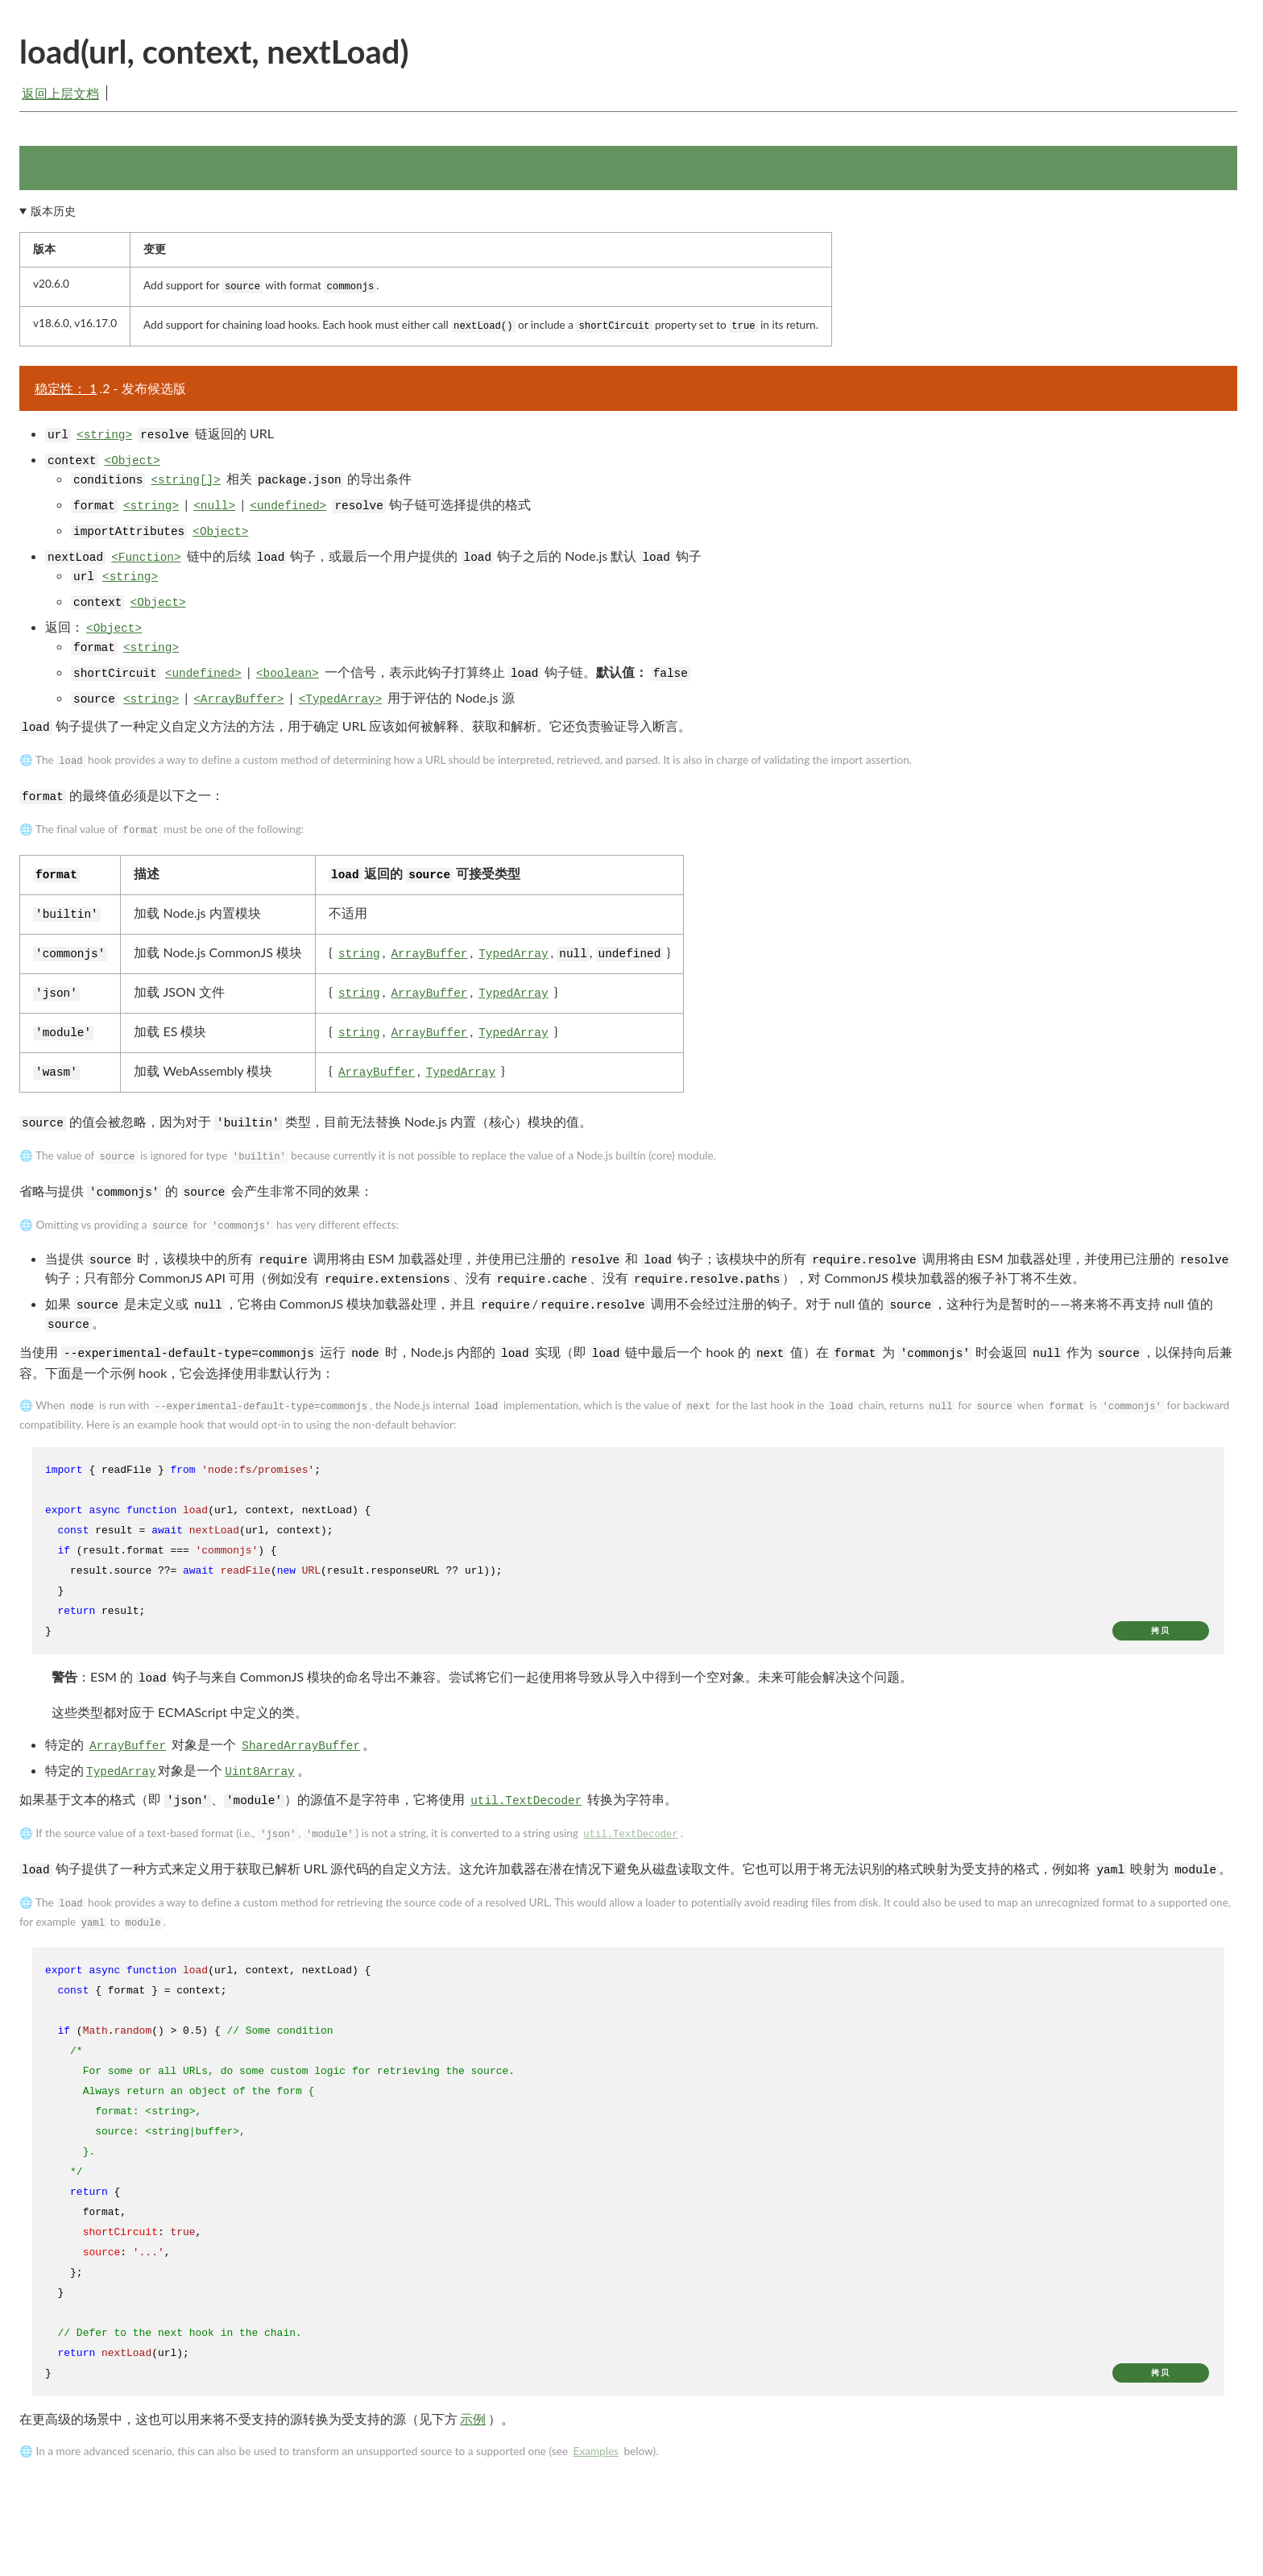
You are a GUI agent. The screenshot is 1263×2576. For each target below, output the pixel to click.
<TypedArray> (341, 704)
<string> (104, 439)
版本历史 (53, 215)
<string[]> (185, 485)
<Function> (145, 562)
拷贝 (1160, 1636)
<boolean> (287, 678)
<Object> (132, 465)
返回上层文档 (60, 93)
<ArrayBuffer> (238, 704)
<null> (214, 510)
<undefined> (288, 510)
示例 (473, 2423)
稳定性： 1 (66, 392)
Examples (596, 2455)
